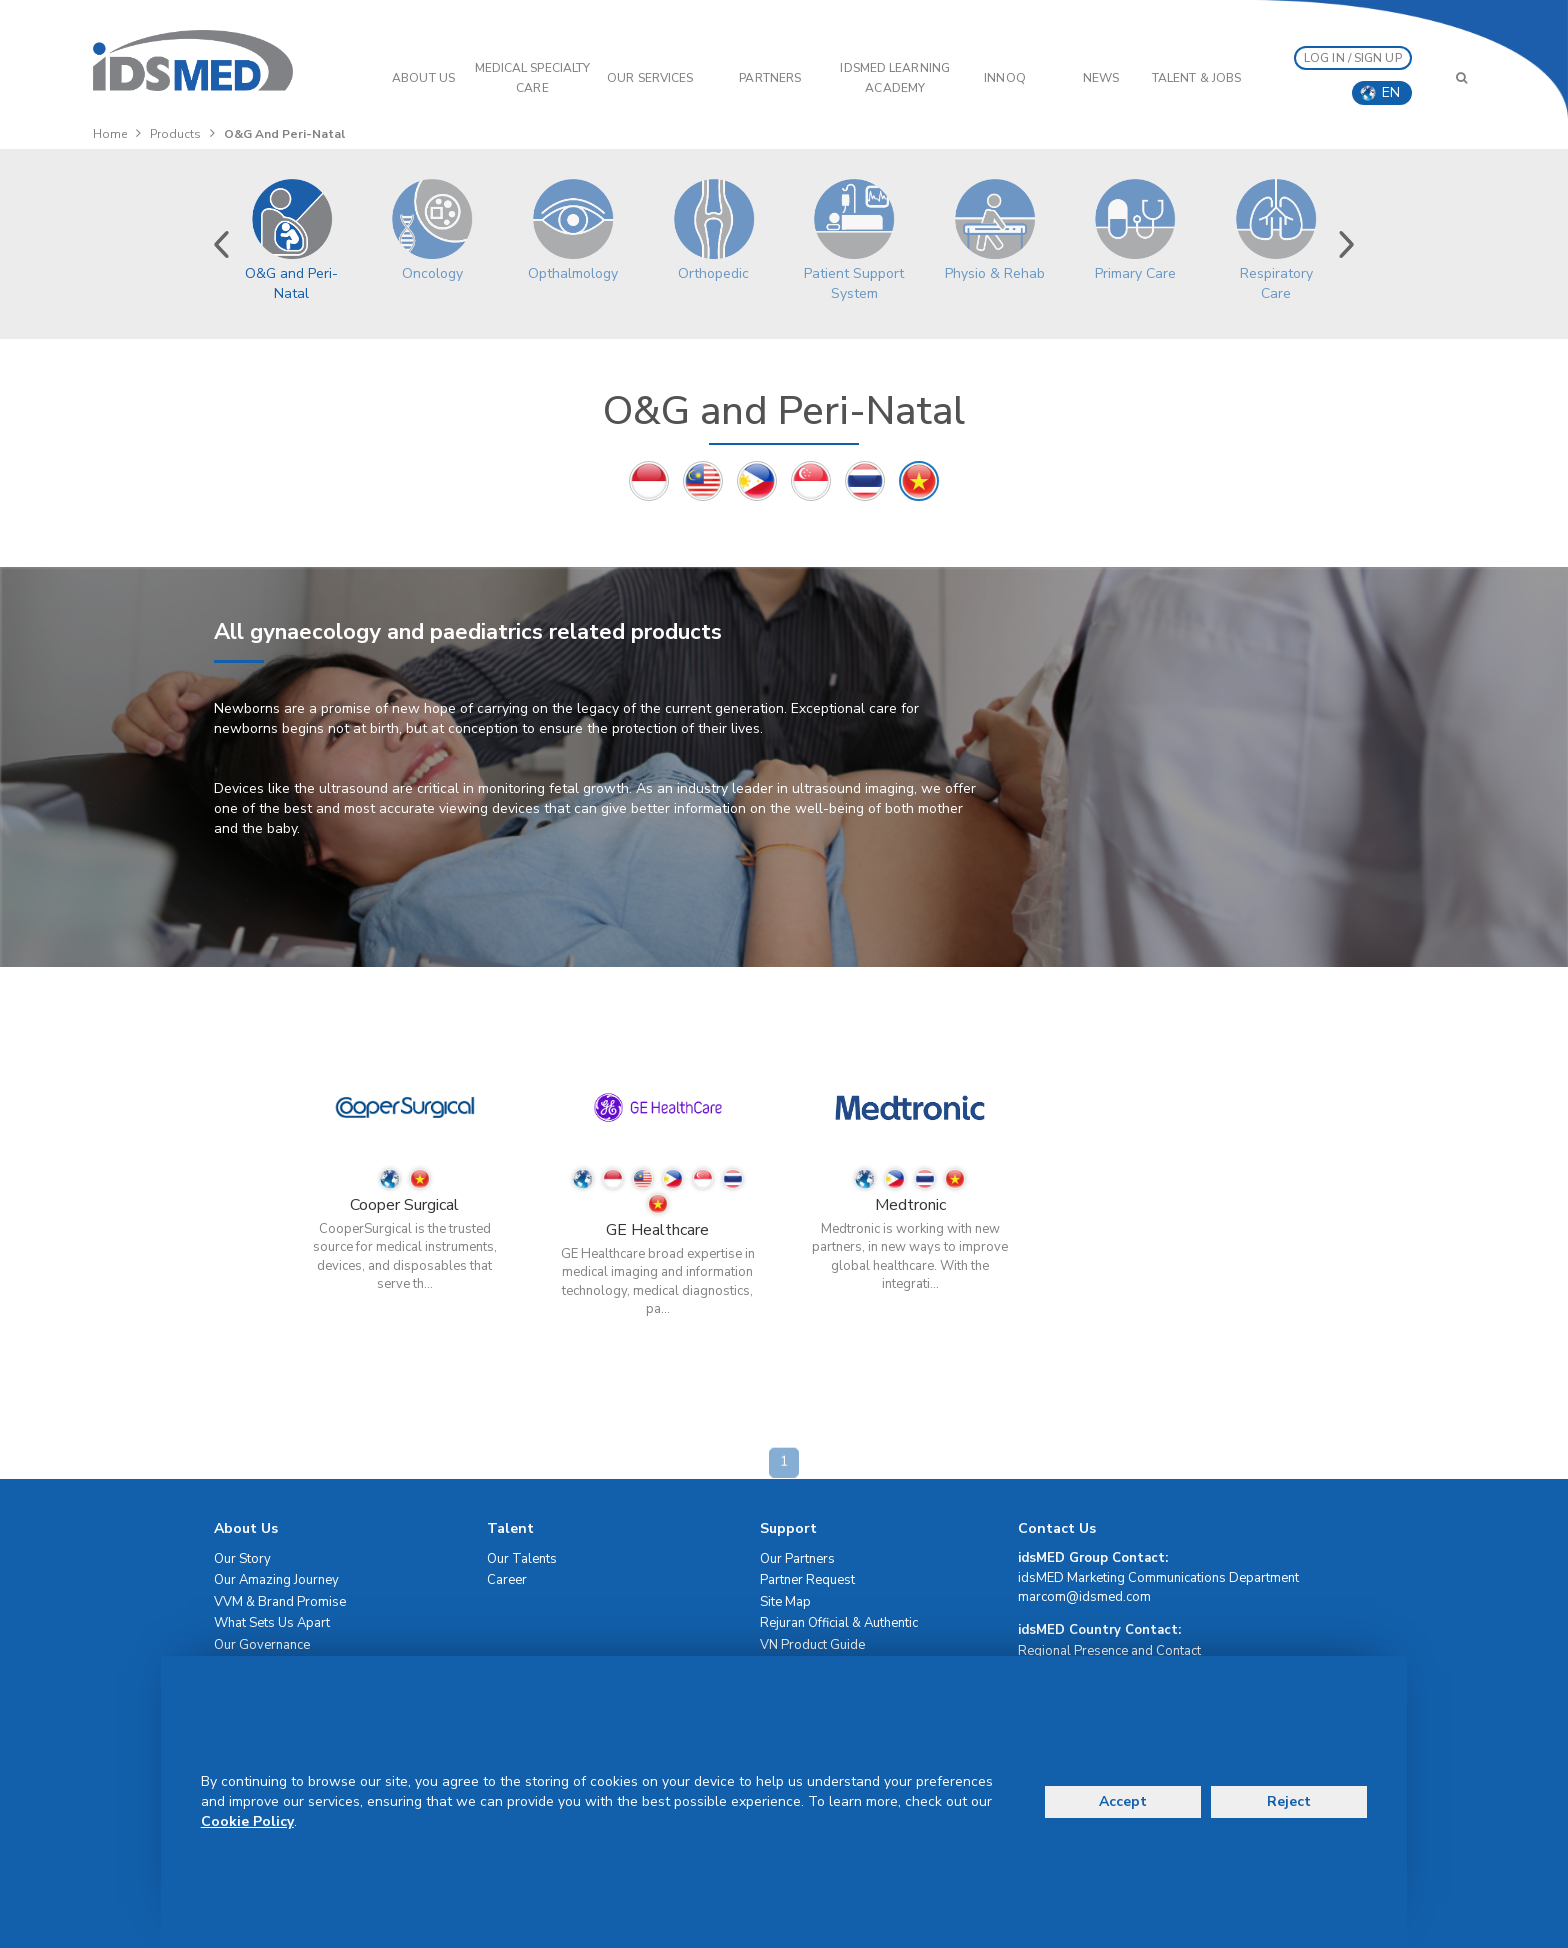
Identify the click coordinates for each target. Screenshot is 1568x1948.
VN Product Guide (812, 1645)
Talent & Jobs (1196, 78)
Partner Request (807, 1580)
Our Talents (522, 1559)
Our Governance (262, 1645)
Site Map (785, 1602)
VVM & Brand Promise (280, 1602)
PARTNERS (770, 78)
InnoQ (1005, 78)
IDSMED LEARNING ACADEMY (895, 78)
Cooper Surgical (404, 1205)
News (1101, 78)
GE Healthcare (657, 1230)
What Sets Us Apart (272, 1623)
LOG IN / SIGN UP (1353, 58)
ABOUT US (423, 78)
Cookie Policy (247, 1821)
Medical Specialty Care (533, 78)
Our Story (242, 1559)
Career (507, 1580)
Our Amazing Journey (276, 1580)
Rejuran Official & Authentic (839, 1623)
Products (175, 134)
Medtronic (910, 1205)
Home (110, 134)
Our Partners (797, 1559)
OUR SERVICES (650, 78)
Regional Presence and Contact (1109, 1651)
